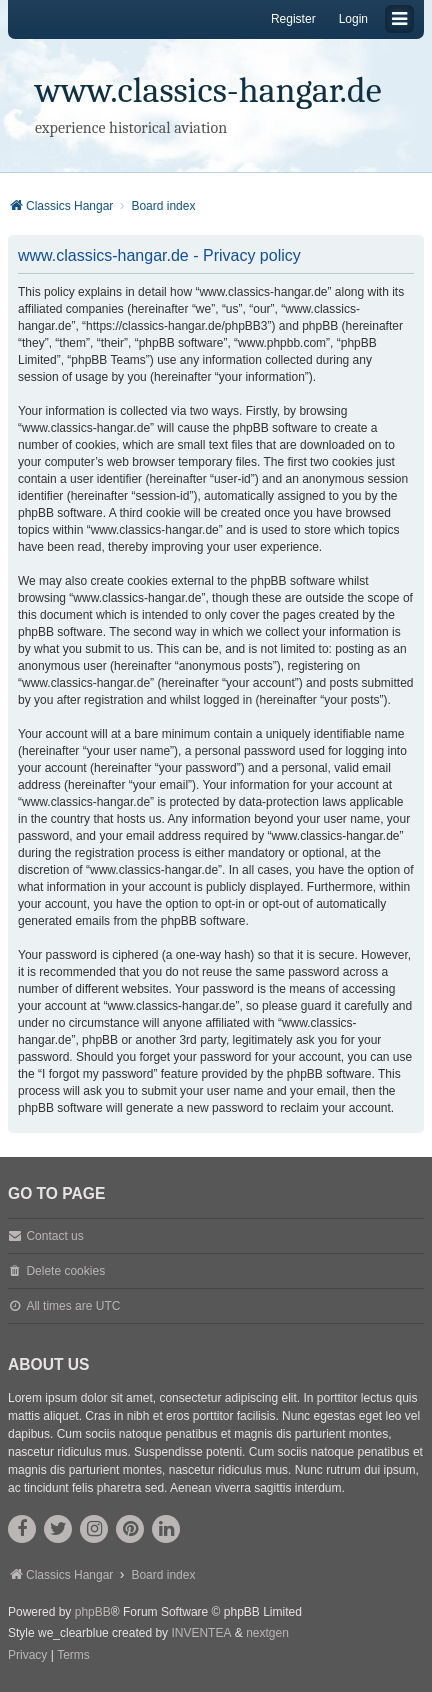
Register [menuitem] (293, 19)
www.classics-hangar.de (208, 90)
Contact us (54, 1236)
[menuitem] (27, 1656)
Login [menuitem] (353, 19)
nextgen (267, 1633)
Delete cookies (65, 1271)
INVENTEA (201, 1633)
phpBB (93, 1612)
